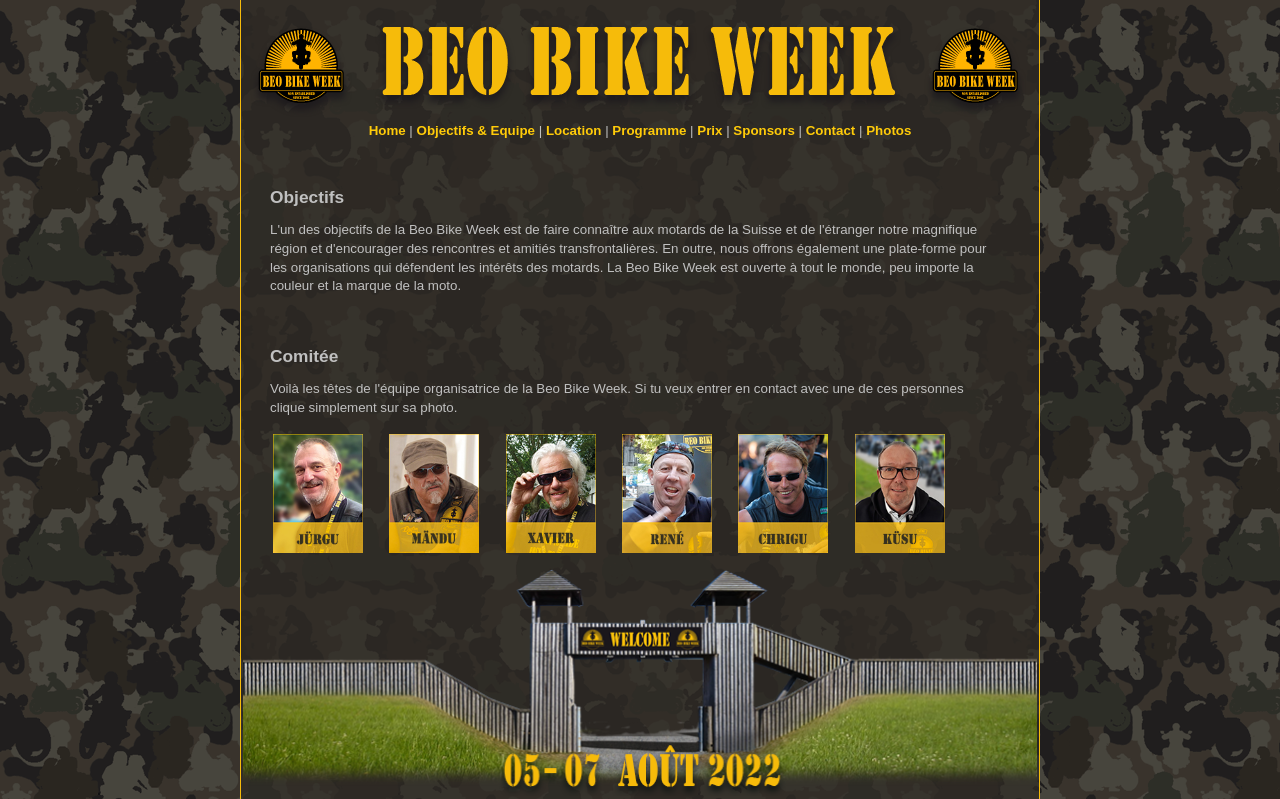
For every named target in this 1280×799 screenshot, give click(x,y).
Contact (831, 130)
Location (574, 130)
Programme (649, 130)
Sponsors (763, 130)
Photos (888, 130)
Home (387, 130)
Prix (709, 130)
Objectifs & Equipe (476, 130)
